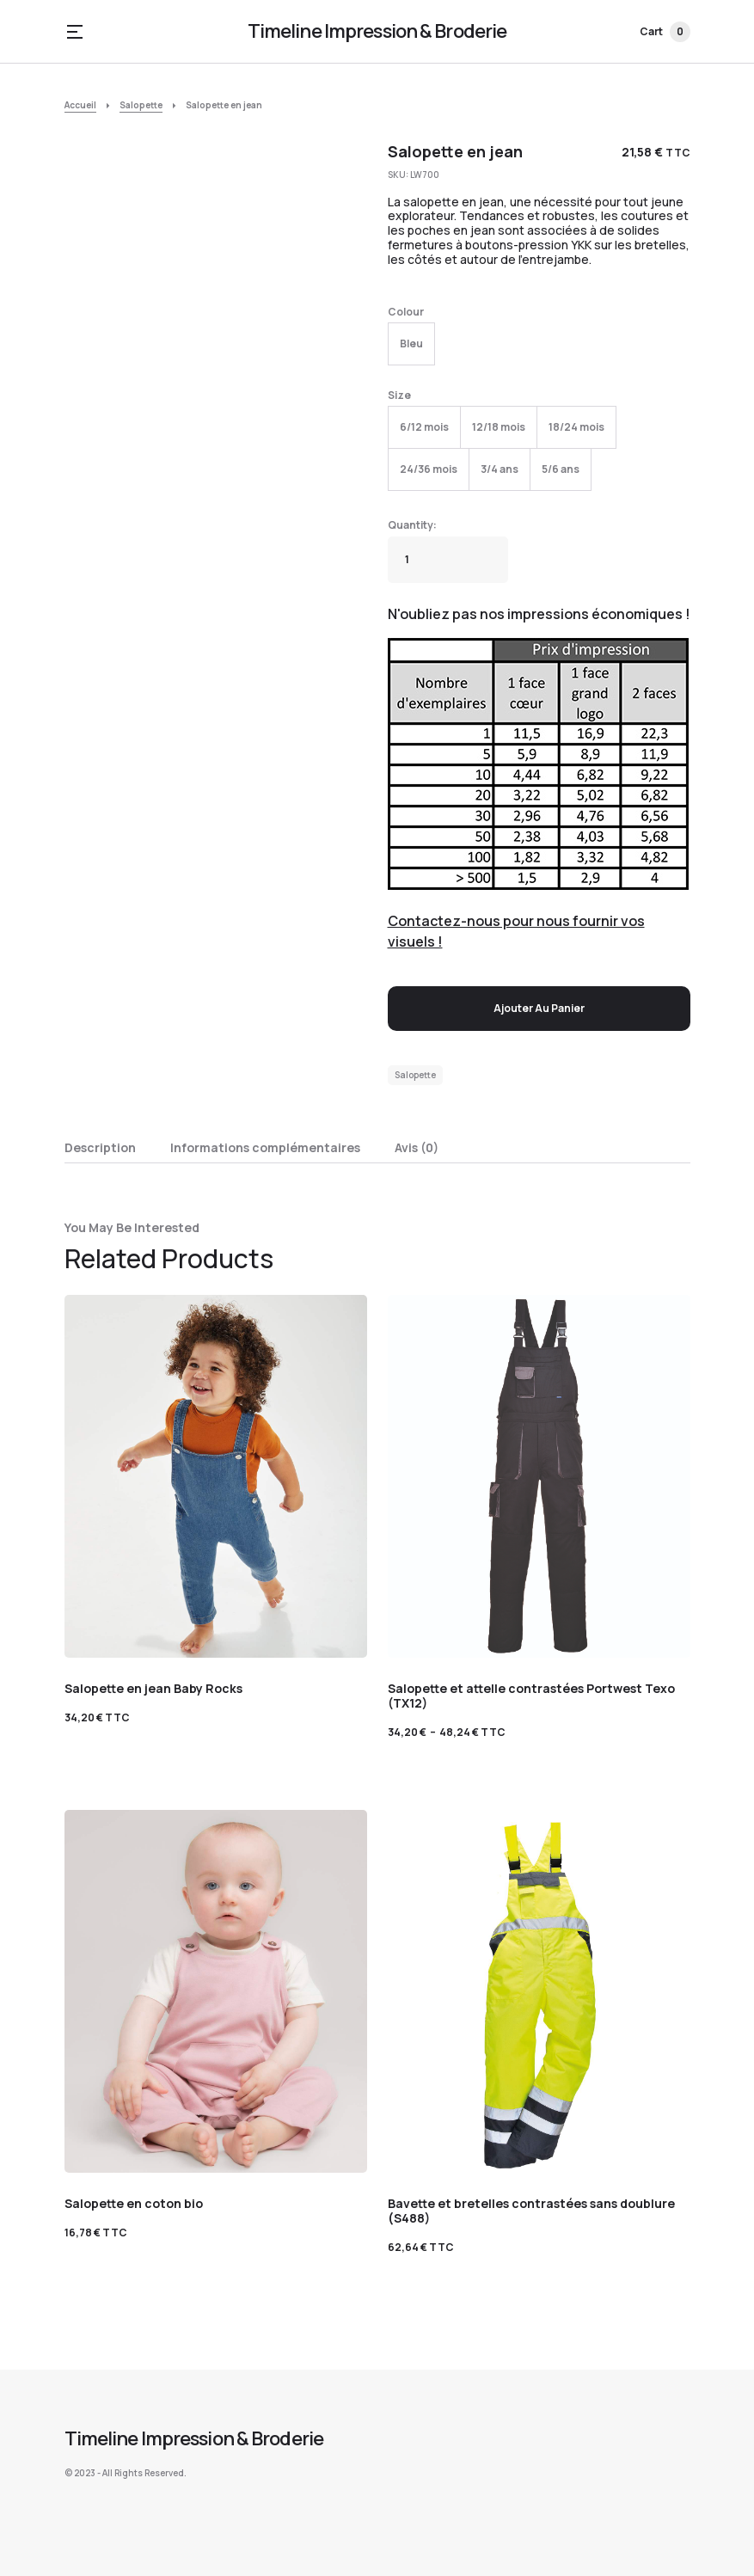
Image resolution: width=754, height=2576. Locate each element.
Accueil (80, 105)
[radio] (411, 343)
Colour (406, 311)
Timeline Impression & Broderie (377, 31)
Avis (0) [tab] (416, 1147)
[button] (74, 31)
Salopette (141, 105)
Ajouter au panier (539, 1008)
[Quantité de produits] (448, 560)
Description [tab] (100, 1147)
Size (399, 395)
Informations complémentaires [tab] (265, 1147)
